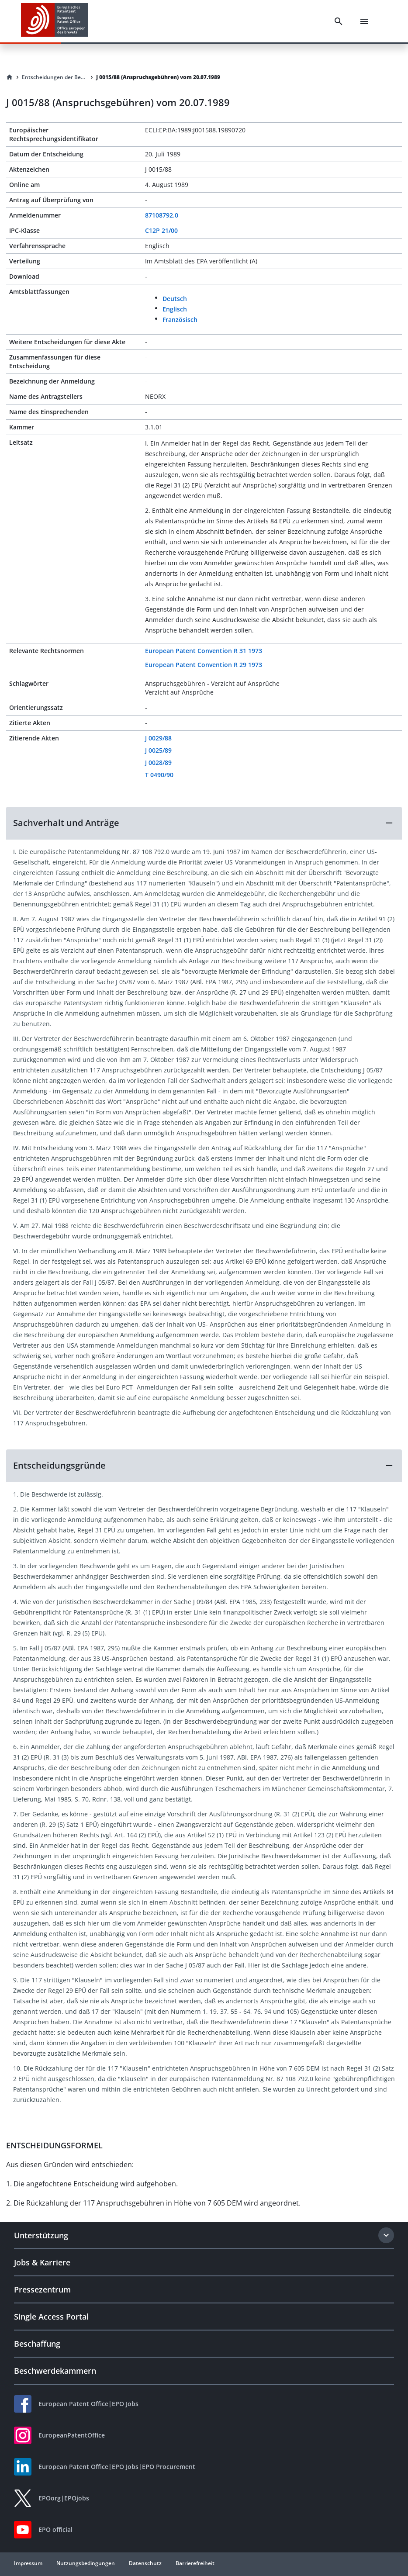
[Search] (338, 21)
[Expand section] (386, 2235)
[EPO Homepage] (54, 21)
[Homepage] (9, 77)
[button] (204, 823)
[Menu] (364, 21)
